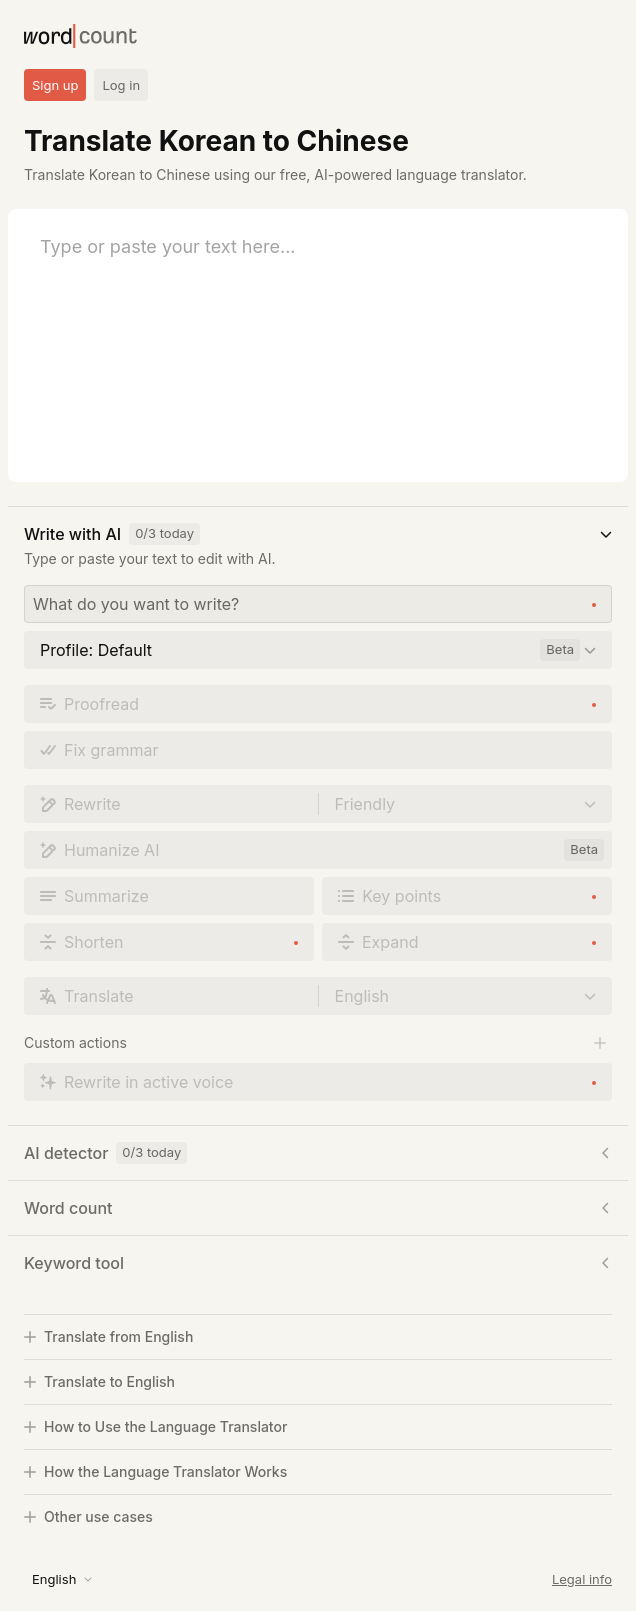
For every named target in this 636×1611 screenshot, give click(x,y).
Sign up (55, 85)
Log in (121, 85)
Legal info (582, 1579)
